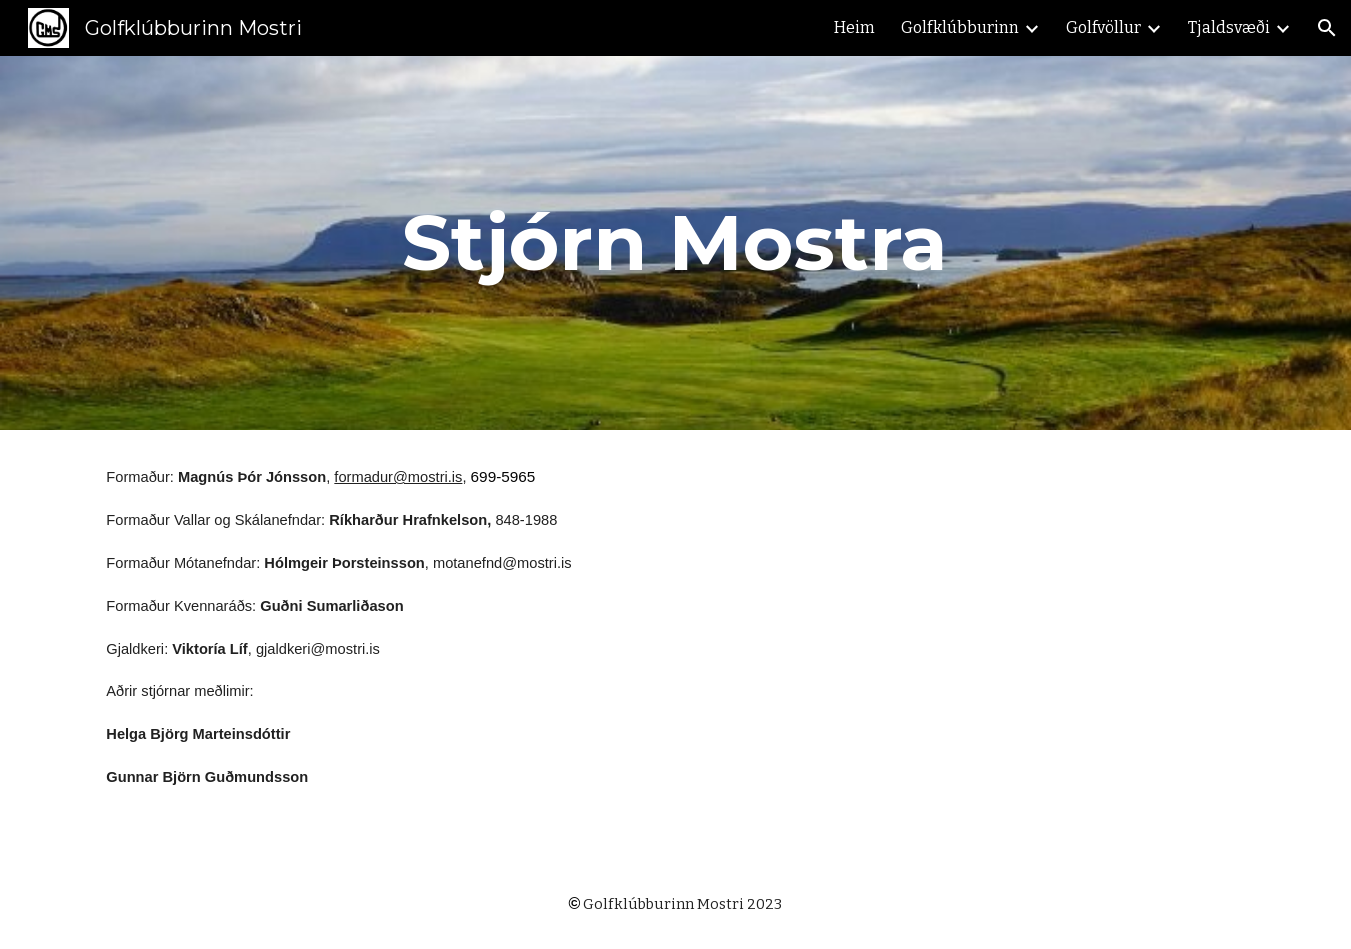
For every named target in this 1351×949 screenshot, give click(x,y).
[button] (1327, 28)
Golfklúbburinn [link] (960, 27)
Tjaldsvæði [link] (1229, 27)
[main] (676, 243)
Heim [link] (854, 27)
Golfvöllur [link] (1103, 27)
